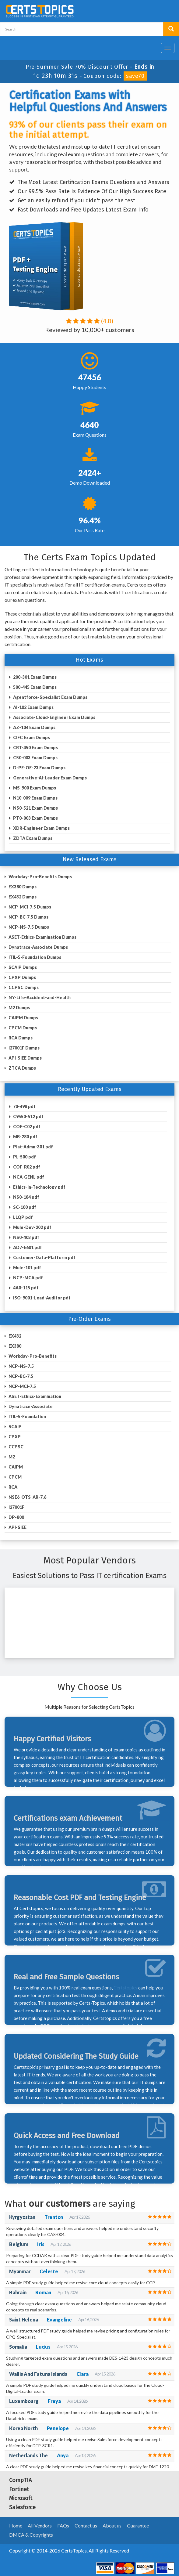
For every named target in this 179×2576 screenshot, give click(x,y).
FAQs (63, 2525)
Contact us (86, 2525)
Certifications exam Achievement (68, 1818)
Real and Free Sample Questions (66, 1977)
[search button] (171, 29)
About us (112, 2525)
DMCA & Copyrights (31, 2535)
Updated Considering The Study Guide (76, 2056)
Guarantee (138, 2525)
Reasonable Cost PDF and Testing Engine (80, 1897)
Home (15, 2525)
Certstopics (125, 1987)
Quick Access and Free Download (67, 2135)
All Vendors (40, 2525)
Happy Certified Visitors (52, 1739)
